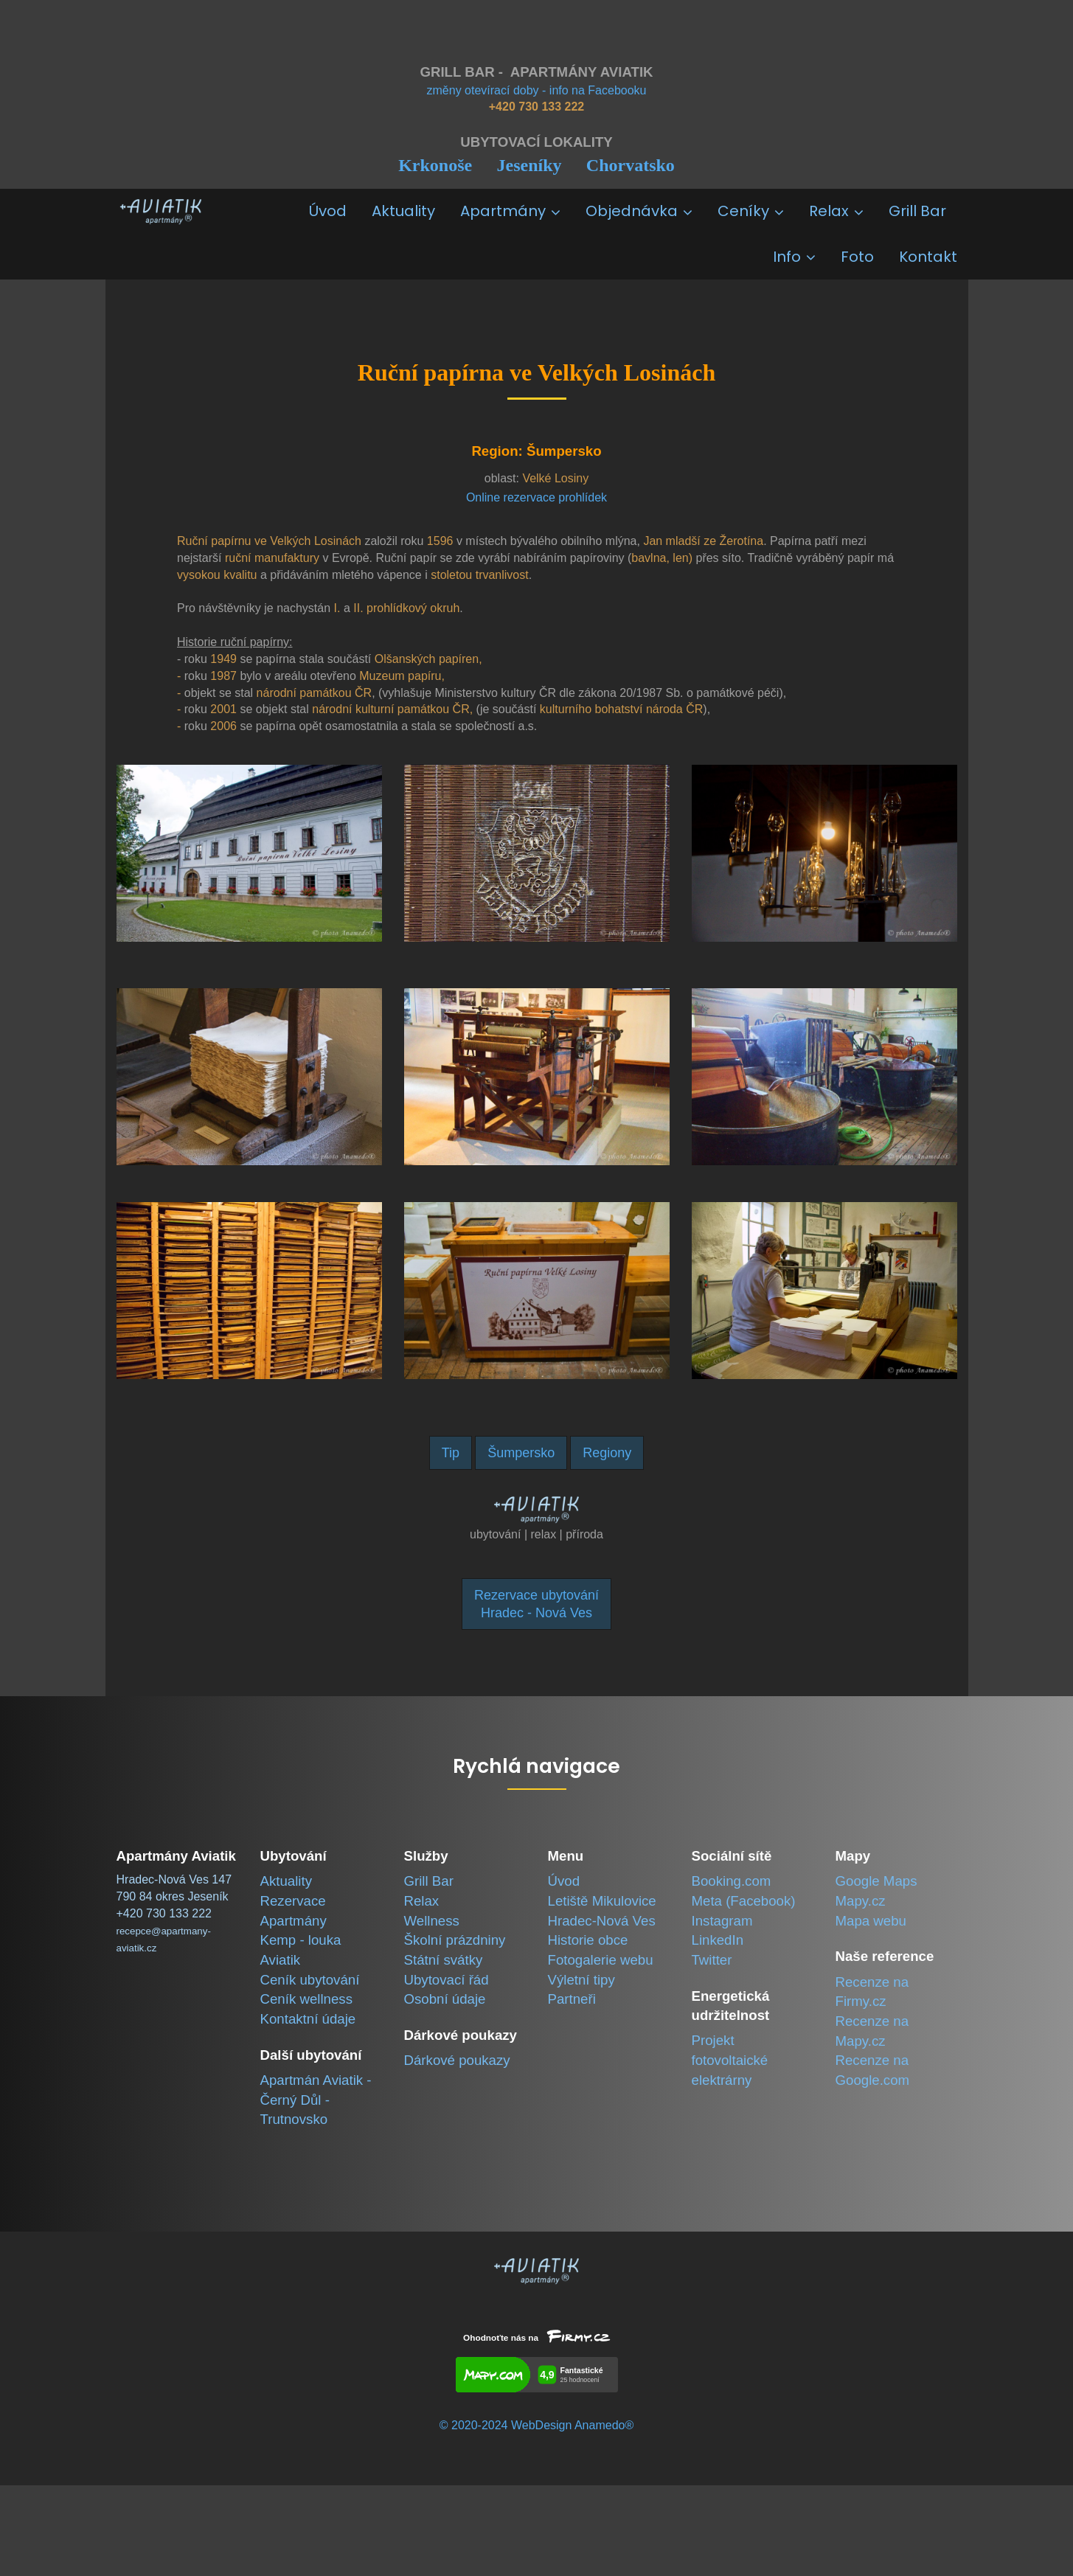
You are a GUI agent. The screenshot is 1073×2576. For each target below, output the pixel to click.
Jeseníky (528, 165)
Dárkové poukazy (457, 2060)
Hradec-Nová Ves (602, 1920)
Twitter (712, 1960)
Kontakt (928, 256)
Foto (857, 256)
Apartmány (510, 211)
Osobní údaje (445, 1999)
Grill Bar (917, 211)
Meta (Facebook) (744, 1901)
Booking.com (731, 1881)
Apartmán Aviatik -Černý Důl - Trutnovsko (316, 2099)
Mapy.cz (861, 1901)
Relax (836, 211)
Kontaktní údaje (308, 2019)
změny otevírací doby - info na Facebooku (537, 90)
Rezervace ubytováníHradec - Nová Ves (536, 1604)
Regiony (607, 1452)
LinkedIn (718, 1940)
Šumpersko (521, 1452)
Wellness (431, 1920)
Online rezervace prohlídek (536, 497)
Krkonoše (435, 165)
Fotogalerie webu (600, 1960)
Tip (450, 1452)
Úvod (328, 211)
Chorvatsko (630, 165)
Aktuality (403, 211)
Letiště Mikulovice (602, 1901)
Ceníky (751, 211)
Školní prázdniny (455, 1940)
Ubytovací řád (446, 1979)
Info (794, 256)
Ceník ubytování (310, 1979)
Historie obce (588, 1940)
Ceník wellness (306, 1999)
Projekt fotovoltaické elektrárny (730, 2059)
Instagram (722, 1920)
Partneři (572, 1999)
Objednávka (639, 211)
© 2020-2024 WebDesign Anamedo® (536, 2425)
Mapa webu (871, 1920)
